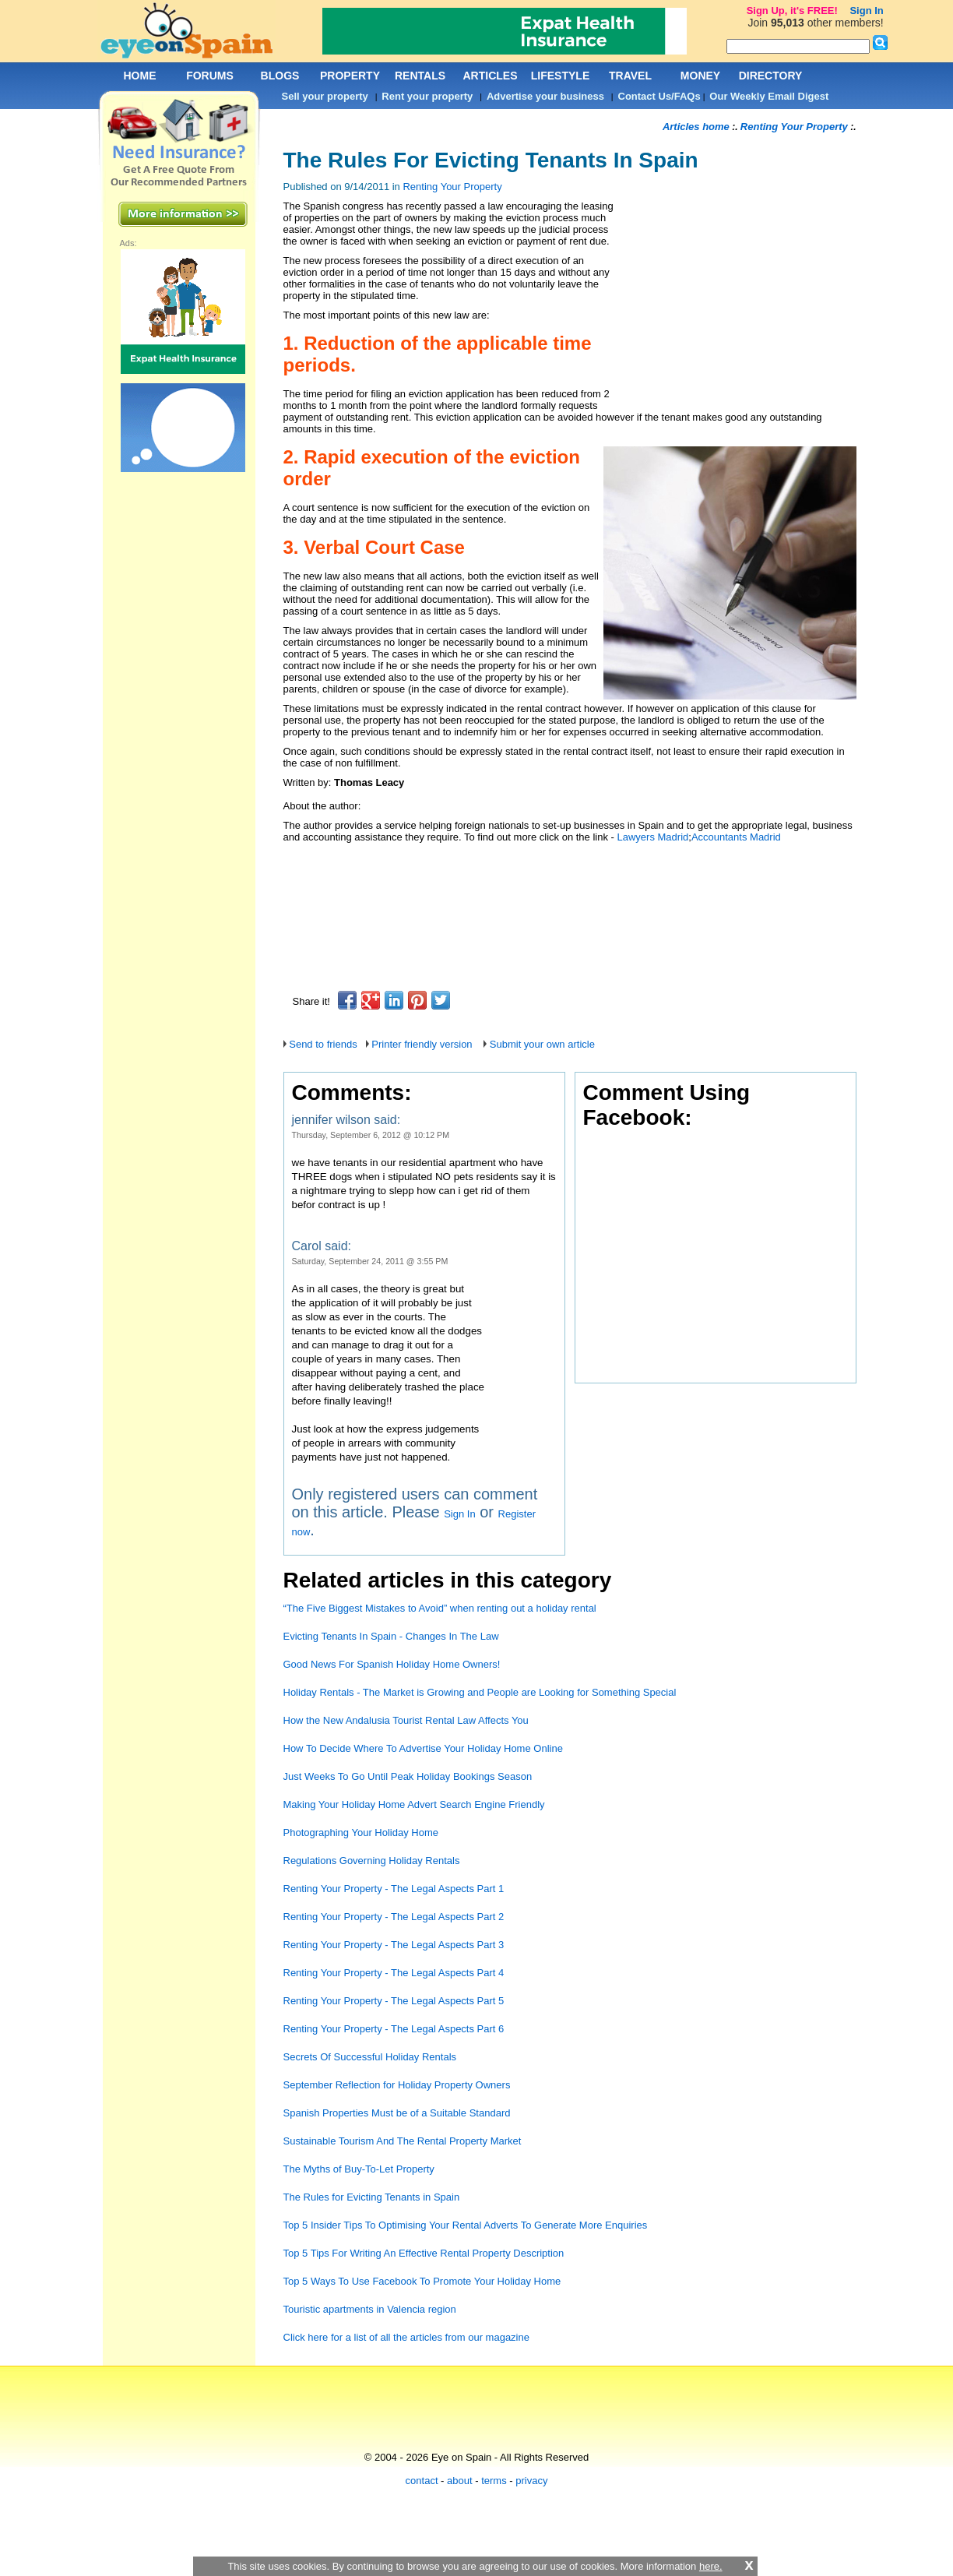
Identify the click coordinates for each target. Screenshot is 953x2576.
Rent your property (427, 96)
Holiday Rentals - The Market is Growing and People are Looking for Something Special (480, 1692)
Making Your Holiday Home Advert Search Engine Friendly (414, 1804)
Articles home (696, 126)
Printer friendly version (421, 1044)
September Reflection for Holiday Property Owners (397, 2085)
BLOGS (280, 75)
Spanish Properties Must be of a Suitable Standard (397, 2113)
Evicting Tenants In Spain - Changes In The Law (391, 1636)
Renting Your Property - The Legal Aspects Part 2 (394, 1916)
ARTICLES (490, 75)
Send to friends (323, 1044)
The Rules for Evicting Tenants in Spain (371, 2197)
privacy (531, 2480)
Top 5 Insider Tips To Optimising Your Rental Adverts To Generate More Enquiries (465, 2225)
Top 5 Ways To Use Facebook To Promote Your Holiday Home (422, 2281)
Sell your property (325, 96)
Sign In (459, 1514)
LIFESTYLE (560, 75)
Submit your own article (542, 1044)
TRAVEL (630, 75)
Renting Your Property (452, 186)
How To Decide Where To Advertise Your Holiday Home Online (423, 1748)
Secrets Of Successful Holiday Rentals (370, 2057)
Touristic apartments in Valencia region (369, 2309)
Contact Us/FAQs (659, 96)
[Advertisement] (566, 870)
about (460, 2480)
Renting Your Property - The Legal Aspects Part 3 (394, 1945)
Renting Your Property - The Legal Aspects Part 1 (394, 1888)
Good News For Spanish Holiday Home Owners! (392, 1664)
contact (422, 2480)
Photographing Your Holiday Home (360, 1832)
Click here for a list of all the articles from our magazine (408, 2337)
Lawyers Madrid (653, 837)
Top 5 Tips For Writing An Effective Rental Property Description (423, 2253)
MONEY (700, 75)
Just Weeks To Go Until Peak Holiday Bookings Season (408, 1776)
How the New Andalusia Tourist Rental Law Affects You (406, 1720)
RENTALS (420, 75)
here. (711, 2566)
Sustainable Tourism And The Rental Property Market (402, 2141)
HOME (140, 75)
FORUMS (210, 75)
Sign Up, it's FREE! (792, 10)
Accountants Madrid (736, 837)
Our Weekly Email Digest (768, 96)
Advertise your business (545, 96)
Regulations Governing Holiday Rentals (371, 1860)
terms (494, 2480)
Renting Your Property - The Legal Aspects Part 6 (394, 2029)
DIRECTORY (771, 75)
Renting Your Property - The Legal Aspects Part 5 (394, 2001)
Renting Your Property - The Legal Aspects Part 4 (394, 1973)
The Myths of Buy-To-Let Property (358, 2169)
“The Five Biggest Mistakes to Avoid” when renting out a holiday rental (439, 1608)
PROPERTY (350, 75)
